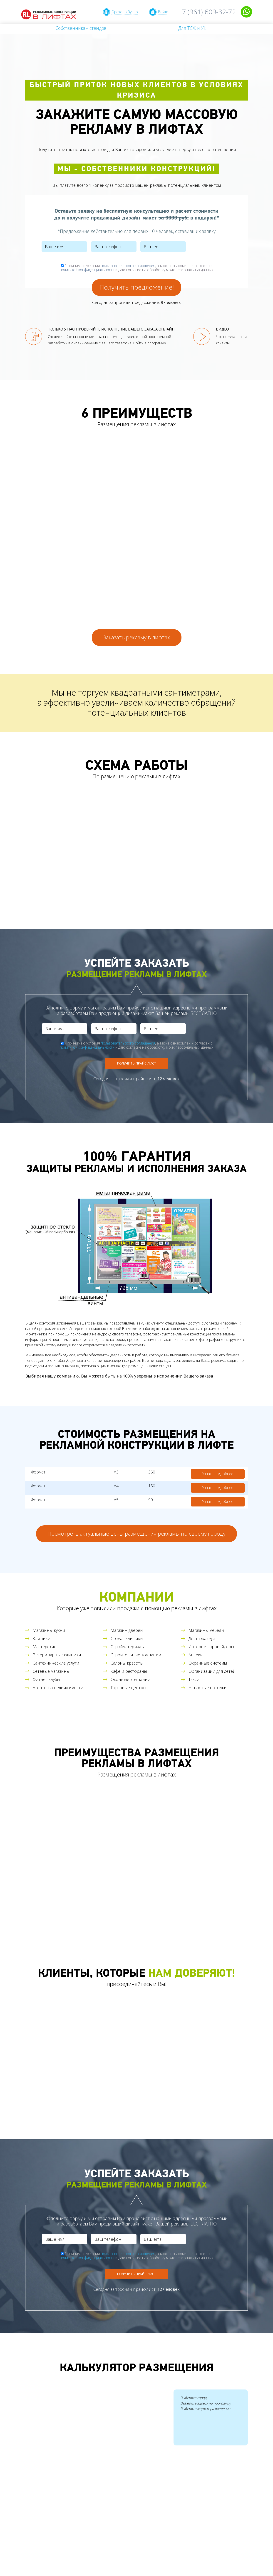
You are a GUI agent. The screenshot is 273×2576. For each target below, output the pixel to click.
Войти (163, 11)
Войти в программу (149, 343)
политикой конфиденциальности (87, 269)
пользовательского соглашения (128, 265)
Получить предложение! (136, 287)
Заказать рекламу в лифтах (136, 637)
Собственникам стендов (81, 28)
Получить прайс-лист (136, 1063)
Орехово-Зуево (125, 11)
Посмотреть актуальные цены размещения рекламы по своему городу (136, 1533)
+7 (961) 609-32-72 (207, 11)
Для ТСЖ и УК (192, 28)
